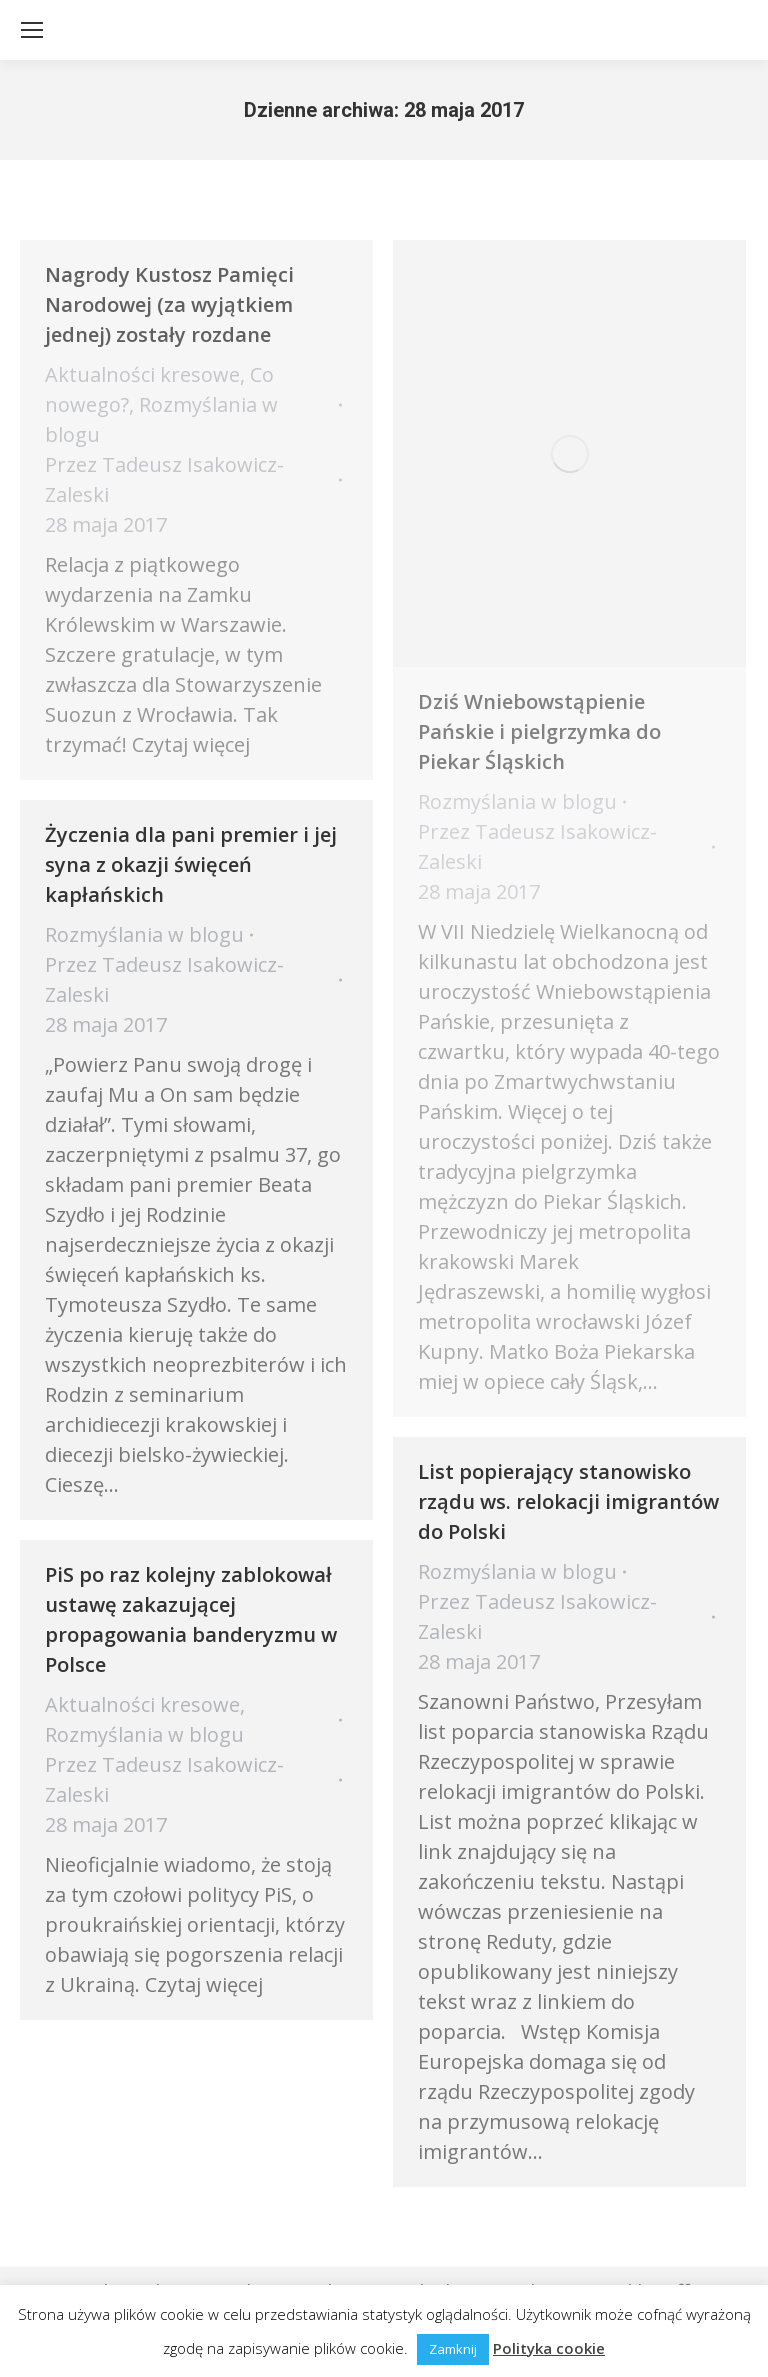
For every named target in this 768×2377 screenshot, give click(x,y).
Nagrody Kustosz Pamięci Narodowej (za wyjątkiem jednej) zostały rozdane (169, 304)
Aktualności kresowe (142, 374)
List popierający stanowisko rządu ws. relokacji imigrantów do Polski (568, 1501)
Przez (164, 479)
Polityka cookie (549, 2348)
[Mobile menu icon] (32, 30)
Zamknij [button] (453, 2349)
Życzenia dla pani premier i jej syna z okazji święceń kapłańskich (191, 864)
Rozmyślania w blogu (517, 801)
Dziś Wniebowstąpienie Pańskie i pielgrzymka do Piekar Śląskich (539, 731)
